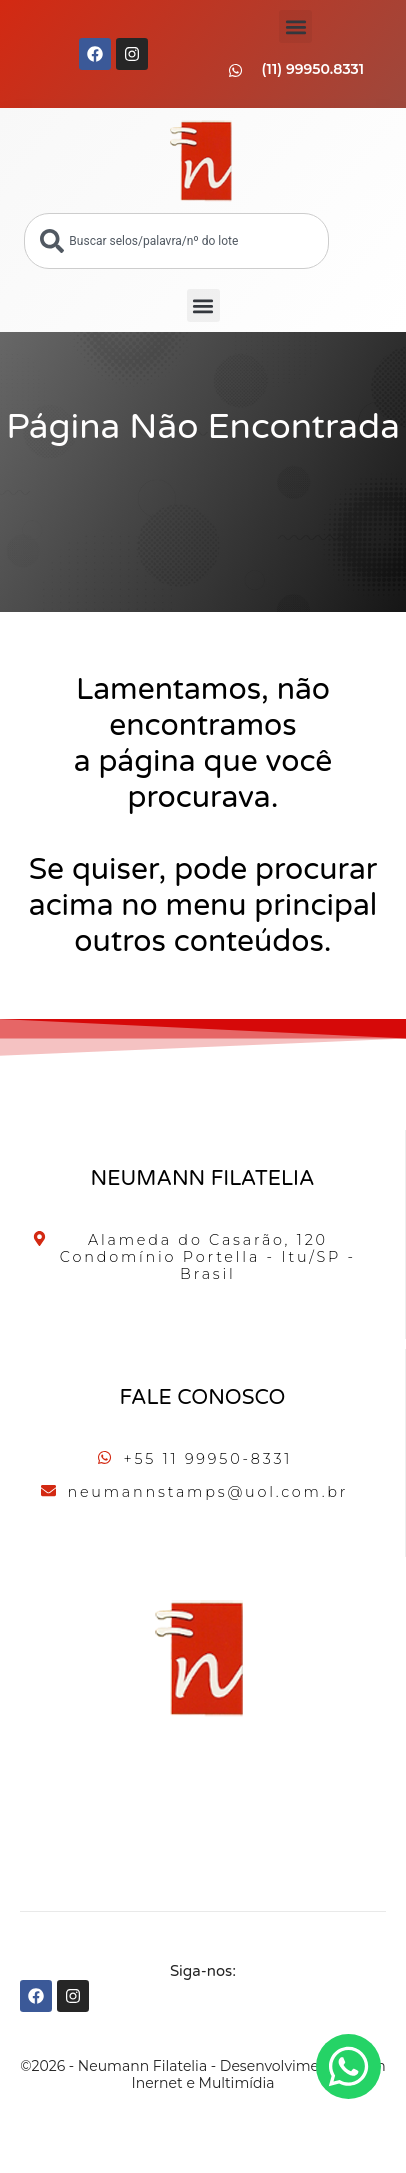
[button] (295, 26)
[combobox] (176, 241)
